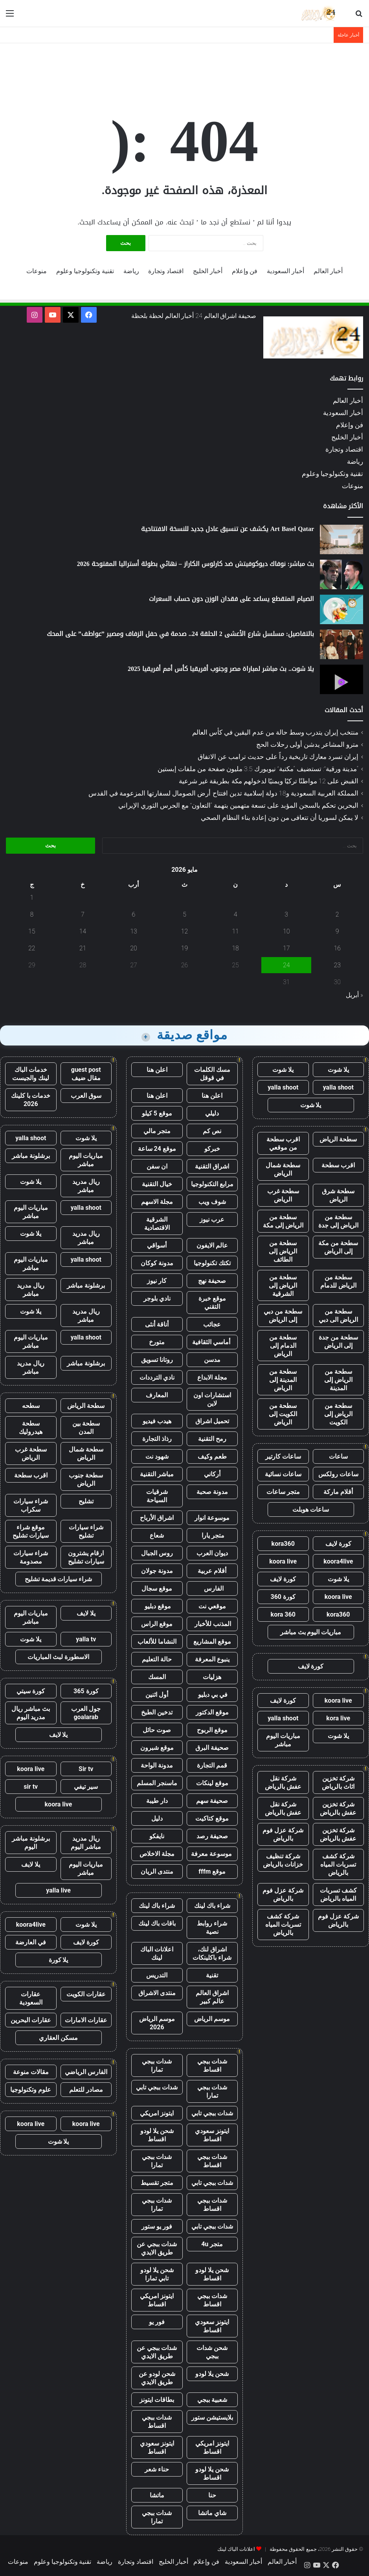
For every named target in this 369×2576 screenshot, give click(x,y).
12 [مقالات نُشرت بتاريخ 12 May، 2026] (184, 931)
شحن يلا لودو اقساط (157, 2135)
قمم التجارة (212, 1765)
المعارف (157, 1395)
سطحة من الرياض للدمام (338, 1281)
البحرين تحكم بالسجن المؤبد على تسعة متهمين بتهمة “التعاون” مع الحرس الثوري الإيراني (238, 805)
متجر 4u (212, 2244)
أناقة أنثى (157, 1324)
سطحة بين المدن (86, 1427)
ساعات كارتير (283, 1456)
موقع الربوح (212, 1730)
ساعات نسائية (283, 1474)
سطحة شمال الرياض (283, 1169)
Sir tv (86, 1769)
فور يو (157, 2322)
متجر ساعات (283, 1492)
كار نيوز (157, 1280)
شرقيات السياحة (157, 1496)
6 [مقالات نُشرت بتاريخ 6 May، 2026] (134, 914)
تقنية (212, 1975)
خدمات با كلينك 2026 (30, 1100)
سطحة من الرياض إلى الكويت (338, 1414)
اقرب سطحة (338, 1165)
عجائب (212, 1324)
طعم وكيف (212, 1456)
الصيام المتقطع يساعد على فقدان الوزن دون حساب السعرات (231, 599)
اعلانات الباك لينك (156, 1953)
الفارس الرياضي (86, 2072)
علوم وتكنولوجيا (30, 2089)
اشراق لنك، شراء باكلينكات (212, 1953)
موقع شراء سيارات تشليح (31, 1531)
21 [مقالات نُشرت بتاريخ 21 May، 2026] (82, 948)
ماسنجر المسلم (157, 1783)
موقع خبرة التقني (212, 1302)
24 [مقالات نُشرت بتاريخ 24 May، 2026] (286, 965)
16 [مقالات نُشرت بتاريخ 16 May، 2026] (337, 948)
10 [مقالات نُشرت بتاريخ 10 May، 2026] (286, 931)
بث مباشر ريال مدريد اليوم (30, 1713)
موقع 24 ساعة (157, 1148)
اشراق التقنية (212, 1166)
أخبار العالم (328, 271)
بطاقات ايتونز (157, 2399)
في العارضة (30, 1942)
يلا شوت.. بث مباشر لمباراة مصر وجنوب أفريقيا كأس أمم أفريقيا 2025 (221, 669)
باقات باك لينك (157, 1923)
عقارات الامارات (86, 2020)
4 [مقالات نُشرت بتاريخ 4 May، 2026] (235, 914)
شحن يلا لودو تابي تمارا (157, 2274)
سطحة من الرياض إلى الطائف (283, 1251)
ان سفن (157, 1166)
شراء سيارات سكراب (30, 1505)
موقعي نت (212, 1606)
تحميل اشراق (212, 1421)
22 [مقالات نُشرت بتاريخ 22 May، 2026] (31, 948)
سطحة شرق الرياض (338, 1195)
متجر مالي (157, 1131)
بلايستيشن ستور (212, 2417)
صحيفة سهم (212, 1800)
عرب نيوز (212, 1219)
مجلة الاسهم (157, 1201)
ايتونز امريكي (157, 2113)
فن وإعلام (245, 271)
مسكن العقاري (58, 2037)
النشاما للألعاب (157, 1641)
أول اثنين (156, 1694)
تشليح (86, 1501)
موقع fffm (212, 1871)
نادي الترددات (157, 1377)
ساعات (338, 1456)
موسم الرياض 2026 (157, 2023)
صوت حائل (157, 1730)
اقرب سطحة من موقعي (283, 1143)
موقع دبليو (157, 1606)
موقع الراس (157, 1624)
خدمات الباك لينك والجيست (30, 1074)
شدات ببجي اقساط (212, 2065)
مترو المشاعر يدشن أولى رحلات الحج (307, 744)
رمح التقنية (212, 1438)
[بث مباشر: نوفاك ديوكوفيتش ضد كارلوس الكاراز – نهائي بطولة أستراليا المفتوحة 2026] (341, 574)
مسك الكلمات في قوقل (212, 1074)
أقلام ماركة (338, 1492)
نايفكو (156, 1836)
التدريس (156, 1975)
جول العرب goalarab (86, 1713)
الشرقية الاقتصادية (157, 1223)
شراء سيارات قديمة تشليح (58, 1579)
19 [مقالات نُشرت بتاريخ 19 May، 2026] (184, 948)
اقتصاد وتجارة (166, 271)
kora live (338, 1718)
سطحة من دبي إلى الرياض (283, 1315)
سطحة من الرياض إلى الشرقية (283, 1285)
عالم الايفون (212, 1245)
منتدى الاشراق (157, 1993)
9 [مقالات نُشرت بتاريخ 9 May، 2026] (337, 931)
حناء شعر (157, 2469)
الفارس (212, 1588)
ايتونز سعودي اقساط (212, 2135)
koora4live (338, 1561)
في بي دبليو (212, 1694)
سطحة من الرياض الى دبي (338, 1315)
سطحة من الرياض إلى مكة (283, 1221)
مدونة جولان (157, 1571)
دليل (157, 1818)
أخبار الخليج (207, 271)
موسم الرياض (212, 2019)
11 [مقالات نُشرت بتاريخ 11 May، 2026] (235, 931)
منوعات (36, 271)
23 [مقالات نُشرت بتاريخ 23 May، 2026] (337, 965)
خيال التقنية (157, 1184)
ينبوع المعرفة (212, 1659)
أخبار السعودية (285, 271)
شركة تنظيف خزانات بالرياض (283, 1860)
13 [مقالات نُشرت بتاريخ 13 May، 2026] (133, 931)
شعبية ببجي (212, 2399)
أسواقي (157, 1245)
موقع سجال (156, 1588)
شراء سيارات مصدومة (30, 1557)
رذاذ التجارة (157, 1438)
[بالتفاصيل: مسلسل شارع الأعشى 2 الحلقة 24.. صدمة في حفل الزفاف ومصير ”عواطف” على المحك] (341, 644)
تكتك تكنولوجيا (212, 1263)
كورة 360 (283, 1596)
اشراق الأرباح (157, 1517)
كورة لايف (338, 1543)
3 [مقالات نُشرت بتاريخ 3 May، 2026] (286, 914)
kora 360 (283, 1614)
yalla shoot (338, 1087)
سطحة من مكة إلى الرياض (338, 1247)
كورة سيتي (31, 1691)
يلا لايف (86, 1613)
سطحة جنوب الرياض (86, 1479)
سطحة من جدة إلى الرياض (338, 1341)
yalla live (58, 1890)
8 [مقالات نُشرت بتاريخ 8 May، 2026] (31, 914)
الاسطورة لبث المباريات (58, 1657)
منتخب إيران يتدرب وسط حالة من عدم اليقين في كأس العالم (275, 732)
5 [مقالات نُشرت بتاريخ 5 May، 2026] (184, 914)
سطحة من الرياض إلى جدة (338, 1221)
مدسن (212, 1359)
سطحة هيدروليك (30, 1427)
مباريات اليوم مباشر (283, 1740)
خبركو (212, 1148)
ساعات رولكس (338, 1474)
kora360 (283, 1543)
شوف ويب (212, 1201)
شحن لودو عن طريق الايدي (157, 2378)
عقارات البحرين (31, 2020)
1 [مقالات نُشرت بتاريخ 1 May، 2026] (31, 897)
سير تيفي (86, 1786)
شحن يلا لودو (212, 2374)
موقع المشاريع (212, 1641)
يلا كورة (58, 1960)
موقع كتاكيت (212, 1818)
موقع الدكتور (212, 1712)
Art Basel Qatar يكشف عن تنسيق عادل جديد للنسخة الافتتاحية (227, 529)
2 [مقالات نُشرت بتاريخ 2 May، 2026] (337, 914)
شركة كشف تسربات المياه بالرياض (338, 1864)
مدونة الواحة (157, 1765)
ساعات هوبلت (310, 1509)
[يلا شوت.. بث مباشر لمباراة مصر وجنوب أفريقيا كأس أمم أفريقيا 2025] (341, 679)
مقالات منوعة (31, 2072)
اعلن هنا (157, 1069)
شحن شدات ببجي (212, 2352)
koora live (283, 1561)
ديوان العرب (212, 1553)
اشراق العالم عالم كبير (212, 1997)
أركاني (212, 1474)
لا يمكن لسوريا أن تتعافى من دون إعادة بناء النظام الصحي (279, 817)
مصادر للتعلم (86, 2089)
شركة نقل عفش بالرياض (283, 1782)
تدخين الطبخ (157, 1712)
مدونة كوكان (157, 1263)
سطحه (31, 1405)
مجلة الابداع (212, 1377)
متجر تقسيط (157, 2182)
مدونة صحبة (212, 1492)
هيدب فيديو (157, 1421)
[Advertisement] (185, 68)
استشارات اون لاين (212, 1399)
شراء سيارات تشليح (86, 1531)
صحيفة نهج (212, 1280)
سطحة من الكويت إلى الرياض (283, 1414)
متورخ (157, 1342)
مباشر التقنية (157, 1474)
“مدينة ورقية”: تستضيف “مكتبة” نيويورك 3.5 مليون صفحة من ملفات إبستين (258, 769)
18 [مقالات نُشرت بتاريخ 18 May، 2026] (235, 948)
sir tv (31, 1786)
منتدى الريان (157, 1871)
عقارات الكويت (86, 1994)
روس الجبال (157, 1553)
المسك (157, 1677)
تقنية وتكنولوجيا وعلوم (85, 271)
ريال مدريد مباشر (86, 1186)
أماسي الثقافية (212, 1342)
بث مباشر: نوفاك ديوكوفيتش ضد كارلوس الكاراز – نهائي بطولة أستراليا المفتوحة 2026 (195, 564)
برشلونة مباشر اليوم (31, 1842)
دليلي (212, 1113)
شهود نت (157, 1456)
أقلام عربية (212, 1571)
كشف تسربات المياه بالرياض (338, 1894)
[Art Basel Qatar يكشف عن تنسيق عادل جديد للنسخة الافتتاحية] (341, 539)
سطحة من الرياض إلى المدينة (338, 1380)
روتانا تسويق (157, 1359)
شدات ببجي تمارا (157, 2065)
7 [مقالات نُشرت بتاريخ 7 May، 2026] (82, 914)
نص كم (212, 1131)
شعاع (157, 1535)
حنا (212, 2495)
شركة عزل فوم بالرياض (283, 1834)
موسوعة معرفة (212, 1854)
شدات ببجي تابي (157, 2087)
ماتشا (157, 2495)
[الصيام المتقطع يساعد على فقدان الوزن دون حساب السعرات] (341, 609)
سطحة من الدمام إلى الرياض (283, 1346)
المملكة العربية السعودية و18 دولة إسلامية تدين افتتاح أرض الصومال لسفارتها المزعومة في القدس (223, 793)
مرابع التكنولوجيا (212, 1184)
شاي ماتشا (212, 2513)
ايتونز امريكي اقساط (157, 2300)
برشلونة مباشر (31, 1155)
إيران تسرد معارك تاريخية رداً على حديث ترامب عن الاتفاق (278, 757)
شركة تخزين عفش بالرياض (338, 1808)
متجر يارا (212, 1535)
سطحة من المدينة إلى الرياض (283, 1380)
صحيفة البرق (212, 1747)
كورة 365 (86, 1691)
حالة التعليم (157, 1659)
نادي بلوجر (157, 1298)
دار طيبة (157, 1800)
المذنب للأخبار (212, 1624)
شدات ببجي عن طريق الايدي (157, 2248)
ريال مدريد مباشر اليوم (86, 1842)
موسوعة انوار (212, 1517)
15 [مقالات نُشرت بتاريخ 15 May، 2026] (31, 931)
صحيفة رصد (212, 1836)
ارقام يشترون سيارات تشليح (86, 1557)
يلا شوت (338, 1069)
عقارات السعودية (30, 1998)
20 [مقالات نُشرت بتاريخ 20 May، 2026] (133, 948)
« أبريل (354, 995)
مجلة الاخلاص (157, 1854)
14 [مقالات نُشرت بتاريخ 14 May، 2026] (82, 931)
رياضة (131, 271)
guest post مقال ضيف (86, 1074)
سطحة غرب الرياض (283, 1195)
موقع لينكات (212, 1783)
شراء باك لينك (212, 1905)
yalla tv (86, 1639)
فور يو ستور (156, 2226)
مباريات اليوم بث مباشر (310, 1632)
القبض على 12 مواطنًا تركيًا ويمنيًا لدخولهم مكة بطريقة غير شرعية (268, 781)
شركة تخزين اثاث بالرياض (338, 1782)
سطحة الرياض (338, 1139)
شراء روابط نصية (212, 1927)
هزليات (212, 1677)
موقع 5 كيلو (157, 1113)
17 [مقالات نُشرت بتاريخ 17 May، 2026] (286, 948)
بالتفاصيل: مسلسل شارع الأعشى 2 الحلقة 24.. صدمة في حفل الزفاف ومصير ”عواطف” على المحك (180, 634)
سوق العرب (86, 1095)
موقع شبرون (157, 1747)
